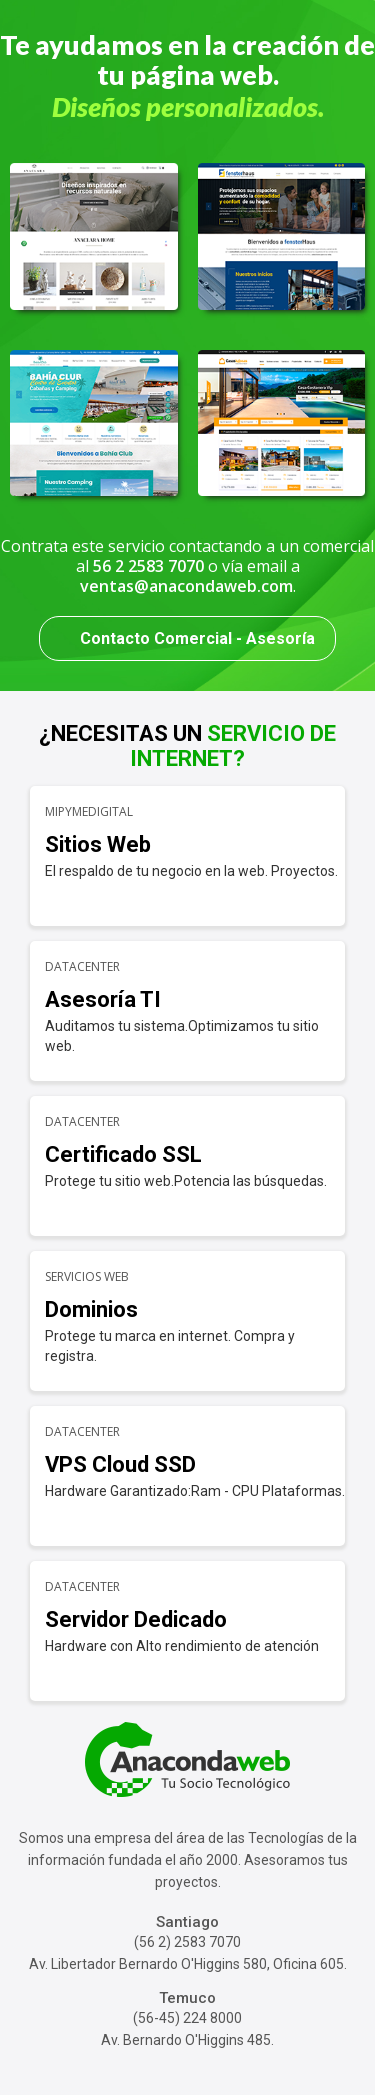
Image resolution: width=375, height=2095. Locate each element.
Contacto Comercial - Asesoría (197, 638)
